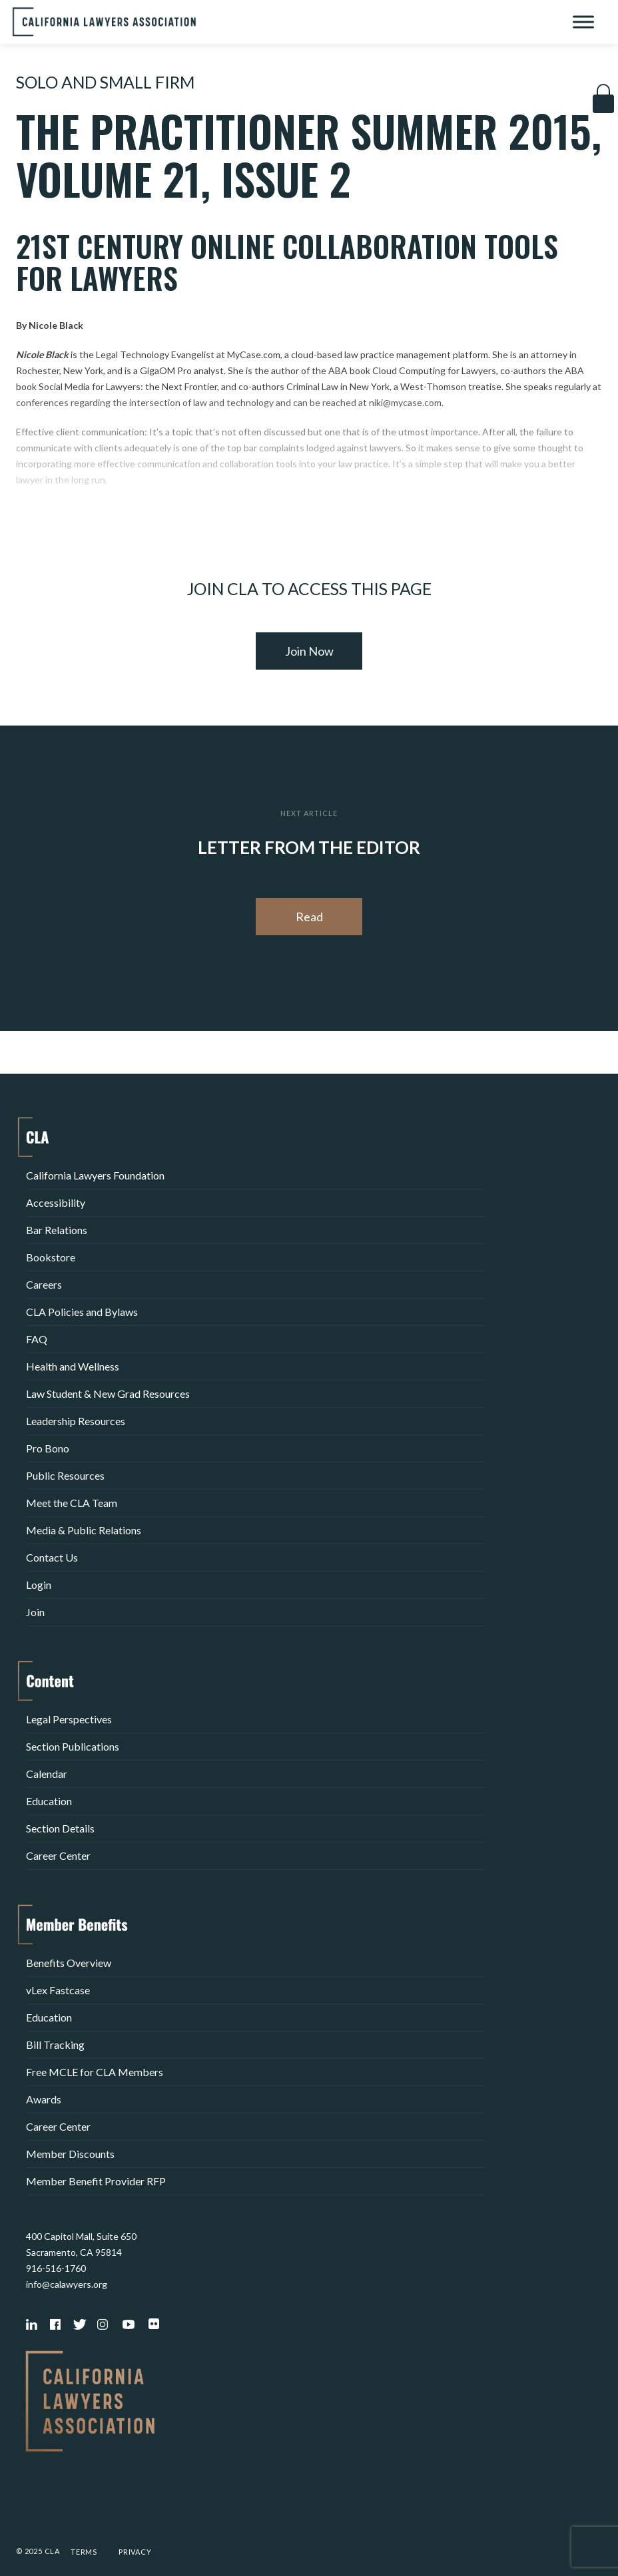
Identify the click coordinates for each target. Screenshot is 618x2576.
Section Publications (72, 1746)
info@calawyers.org (66, 2284)
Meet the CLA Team (71, 1502)
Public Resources (65, 1475)
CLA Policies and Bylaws (82, 1311)
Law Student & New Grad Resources (108, 1393)
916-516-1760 (56, 2268)
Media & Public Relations (83, 1530)
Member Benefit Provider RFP (96, 2181)
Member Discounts (70, 2153)
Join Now (309, 651)
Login (38, 1584)
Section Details (60, 1828)
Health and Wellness (72, 1366)
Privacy (135, 2551)
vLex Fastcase (58, 1990)
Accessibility (55, 1202)
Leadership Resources (75, 1420)
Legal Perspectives (69, 1719)
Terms (84, 2551)
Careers (44, 1284)
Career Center (58, 1855)
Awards (43, 2099)
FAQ (36, 1339)
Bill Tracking (55, 2044)
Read (309, 916)
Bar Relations (56, 1229)
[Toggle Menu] (583, 21)
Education (49, 1801)
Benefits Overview (68, 1962)
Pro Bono (47, 1448)
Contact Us (52, 1557)
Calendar (46, 1773)
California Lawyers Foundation (95, 1175)
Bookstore (50, 1257)
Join (35, 1612)
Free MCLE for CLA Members (94, 2071)
